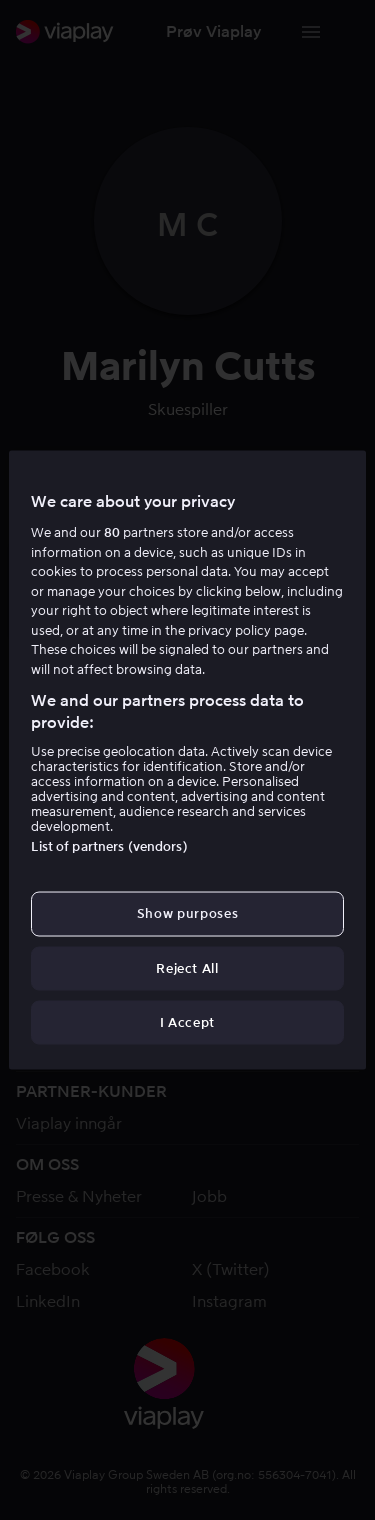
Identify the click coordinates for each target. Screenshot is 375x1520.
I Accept (187, 1021)
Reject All (187, 967)
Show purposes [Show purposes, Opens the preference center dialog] (187, 913)
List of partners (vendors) (109, 846)
